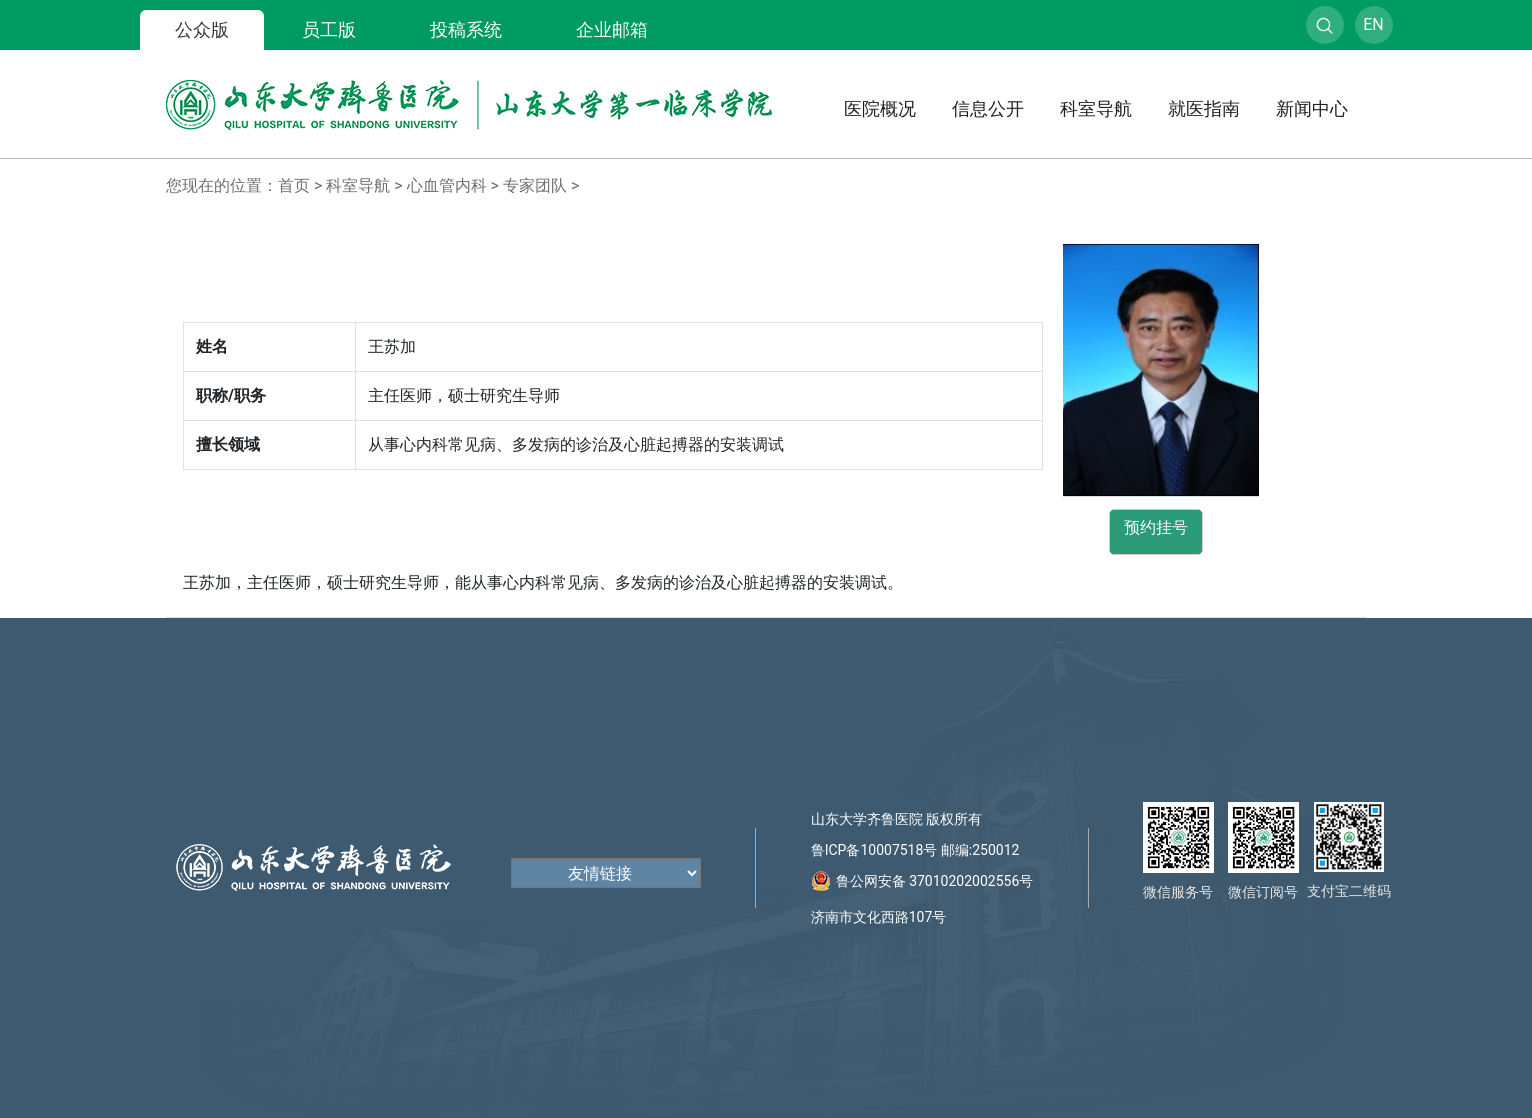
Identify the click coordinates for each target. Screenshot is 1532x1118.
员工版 (329, 29)
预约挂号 (1156, 527)
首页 (294, 185)
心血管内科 (447, 185)
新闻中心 (1312, 108)
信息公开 (988, 108)
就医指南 (1204, 108)
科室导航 (1096, 108)
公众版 (202, 29)
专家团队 (535, 185)
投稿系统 (466, 29)
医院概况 (880, 108)
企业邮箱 (612, 29)
